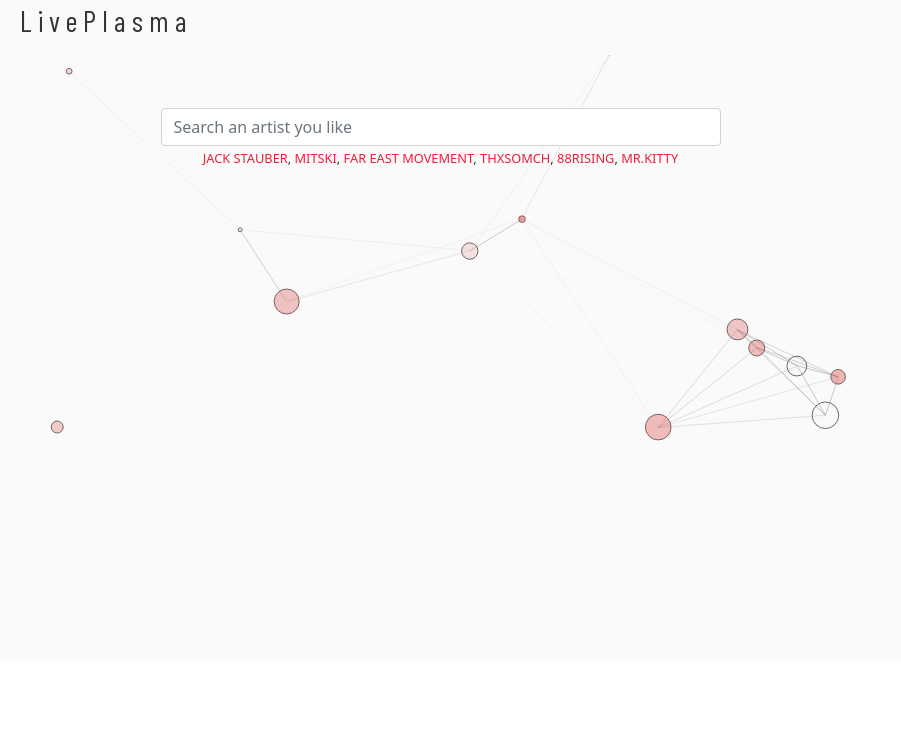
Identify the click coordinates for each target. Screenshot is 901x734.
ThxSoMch (515, 158)
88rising (585, 158)
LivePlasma (106, 20)
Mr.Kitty (649, 158)
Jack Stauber (245, 158)
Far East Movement (409, 158)
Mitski (315, 158)
